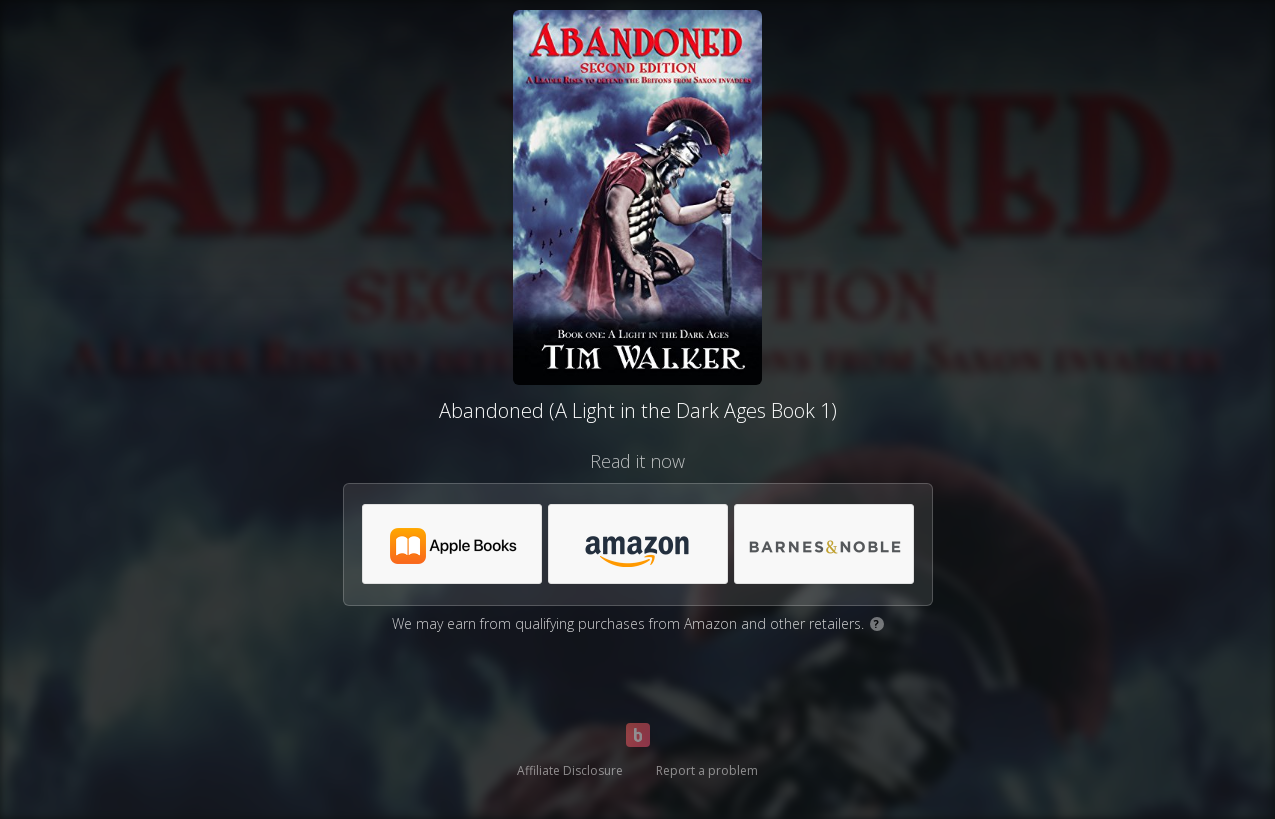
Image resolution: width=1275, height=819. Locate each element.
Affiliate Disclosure (570, 770)
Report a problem (707, 770)
